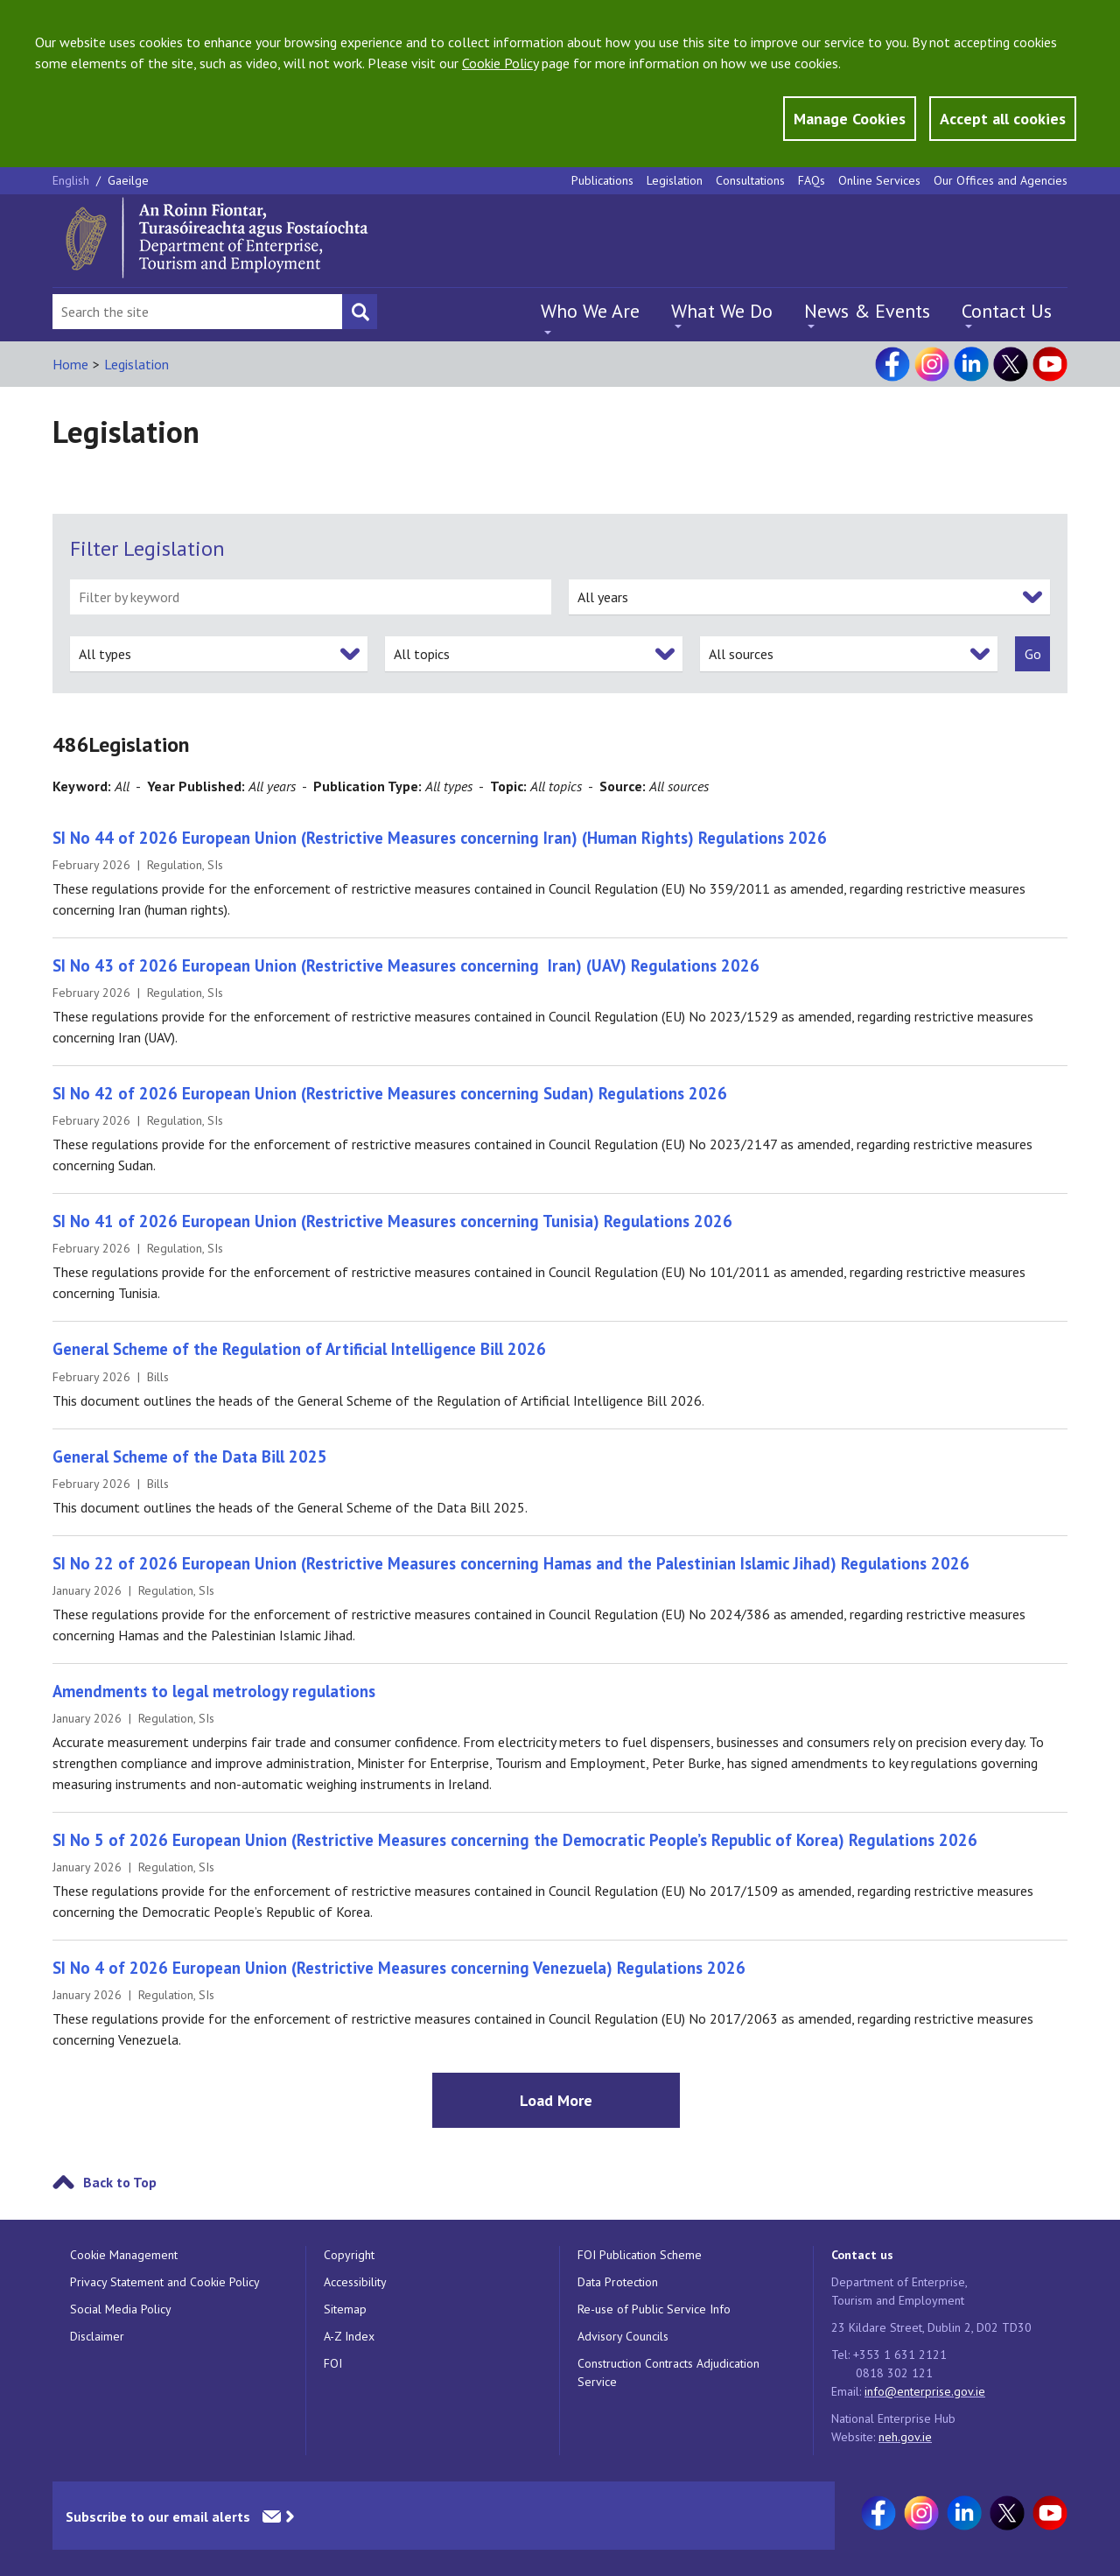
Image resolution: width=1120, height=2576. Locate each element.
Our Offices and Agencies (1001, 180)
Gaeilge (128, 180)
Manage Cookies (850, 119)
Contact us (862, 2255)
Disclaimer (97, 2336)
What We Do (722, 310)
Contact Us (1007, 310)
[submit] (1032, 653)
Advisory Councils (623, 2336)
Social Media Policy (121, 2309)
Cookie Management (124, 2255)
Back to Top (120, 2182)
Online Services (879, 180)
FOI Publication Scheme (640, 2255)
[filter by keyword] (310, 596)
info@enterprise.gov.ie (924, 2391)
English (72, 180)
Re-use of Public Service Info (654, 2309)
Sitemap (345, 2309)
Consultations (750, 180)
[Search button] (359, 311)
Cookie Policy (500, 63)
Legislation (675, 180)
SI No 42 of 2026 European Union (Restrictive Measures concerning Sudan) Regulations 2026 (389, 1093)
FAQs (811, 180)
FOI (333, 2363)
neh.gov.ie (905, 2437)
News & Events (867, 310)
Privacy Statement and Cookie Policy (165, 2282)
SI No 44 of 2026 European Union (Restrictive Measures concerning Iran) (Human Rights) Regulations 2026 (439, 837)
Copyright (349, 2255)
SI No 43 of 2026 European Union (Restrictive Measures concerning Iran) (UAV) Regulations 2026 (406, 965)
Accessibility (355, 2282)
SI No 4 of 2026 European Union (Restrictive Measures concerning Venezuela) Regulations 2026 (399, 1967)
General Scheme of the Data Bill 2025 (189, 1456)
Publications (602, 180)
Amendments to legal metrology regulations (213, 1691)
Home (70, 364)
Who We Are (590, 310)
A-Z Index (349, 2336)
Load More (556, 2100)
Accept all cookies (1003, 119)
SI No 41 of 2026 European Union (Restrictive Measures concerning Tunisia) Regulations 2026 (392, 1221)
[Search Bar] (197, 311)
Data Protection (618, 2282)
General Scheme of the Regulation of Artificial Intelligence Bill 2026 (299, 1348)
